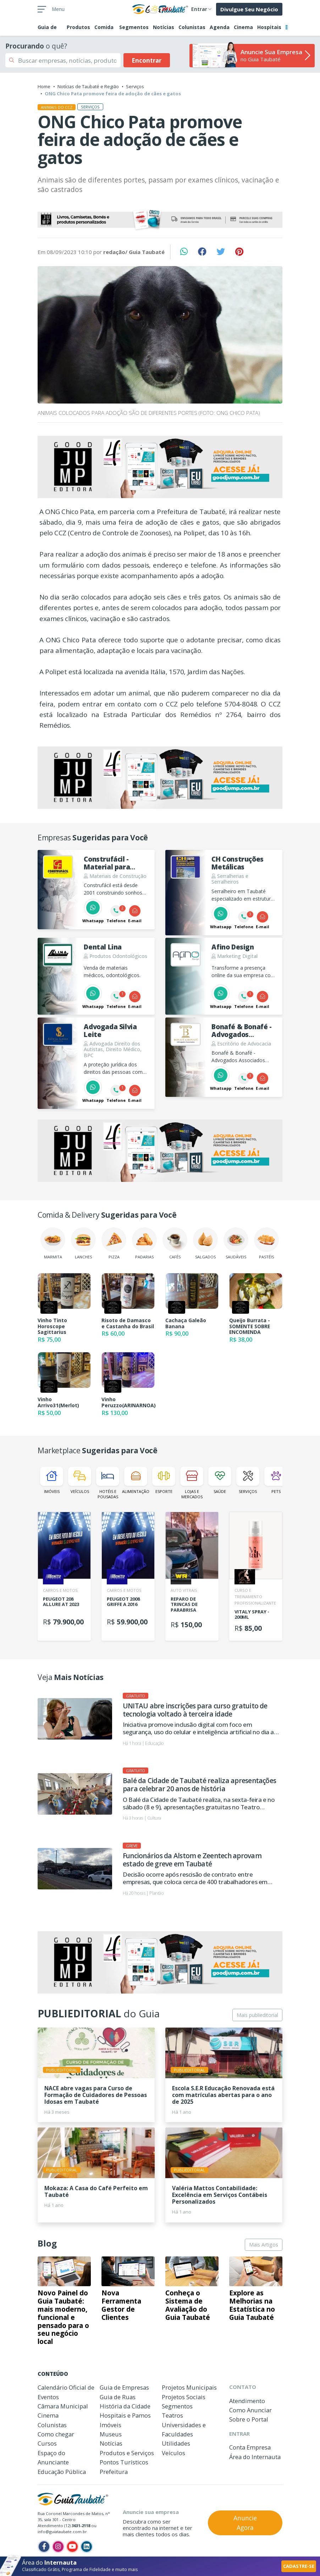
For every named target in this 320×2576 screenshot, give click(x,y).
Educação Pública (62, 2472)
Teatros (172, 2415)
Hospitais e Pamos (125, 2415)
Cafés (174, 1243)
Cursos (47, 2443)
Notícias (163, 27)
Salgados (205, 1243)
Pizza (113, 1243)
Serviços (135, 86)
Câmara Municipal (63, 2406)
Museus (111, 2434)
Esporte (163, 1480)
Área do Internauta (255, 2457)
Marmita (52, 1243)
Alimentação (135, 1480)
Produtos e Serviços (127, 2453)
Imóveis (51, 1480)
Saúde (219, 1480)
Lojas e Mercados (191, 1483)
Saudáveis (236, 1243)
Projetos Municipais (189, 2387)
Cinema (243, 27)
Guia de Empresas (124, 2387)
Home (44, 86)
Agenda (220, 27)
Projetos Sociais (183, 2397)
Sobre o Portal (248, 2419)
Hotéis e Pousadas (107, 1483)
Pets (275, 1480)
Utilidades (176, 2443)
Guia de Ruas (118, 2397)
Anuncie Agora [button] (245, 2522)
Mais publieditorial (257, 2015)
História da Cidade (125, 2406)
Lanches (83, 1243)
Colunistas (191, 27)
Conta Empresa (250, 2447)
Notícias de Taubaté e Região (88, 86)
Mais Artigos (263, 2244)
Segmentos (134, 27)
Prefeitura (114, 2472)
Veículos (79, 1480)
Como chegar (56, 2434)
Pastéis (266, 1243)
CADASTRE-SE (298, 2566)
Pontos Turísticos (124, 2462)
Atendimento (247, 2401)
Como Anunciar (250, 2410)
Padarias (144, 1243)
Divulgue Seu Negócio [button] (249, 9)
